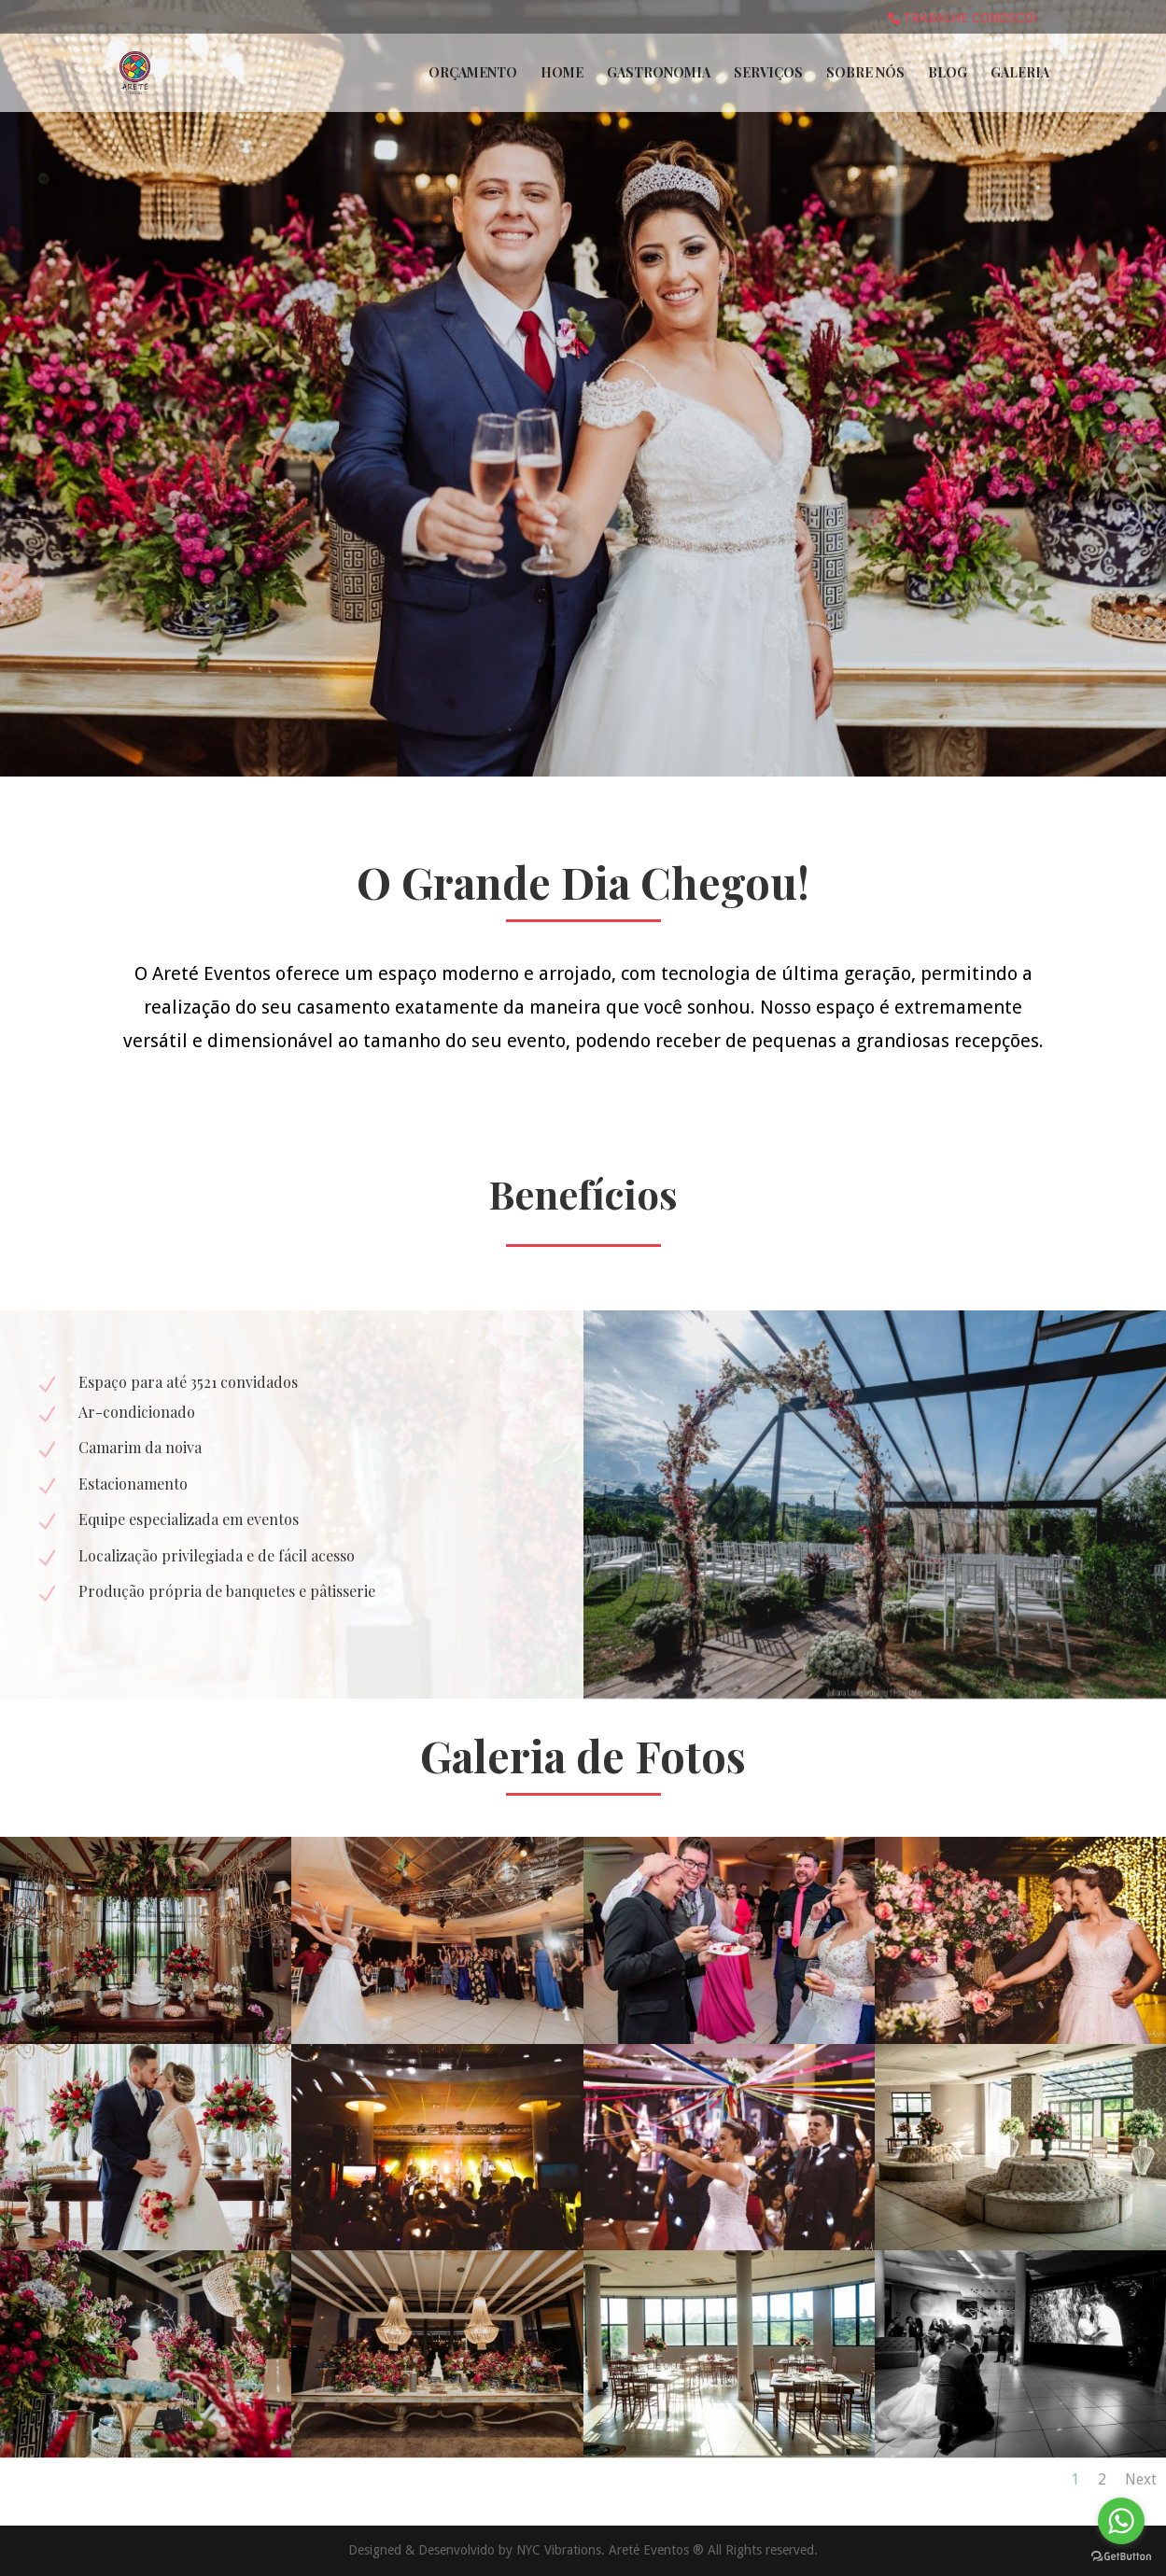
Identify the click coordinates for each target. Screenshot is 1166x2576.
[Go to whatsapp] (1121, 2521)
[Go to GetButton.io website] (1121, 2557)
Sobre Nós (865, 73)
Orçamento (472, 73)
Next (1141, 2479)
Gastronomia (658, 73)
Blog (947, 73)
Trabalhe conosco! (970, 17)
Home (562, 73)
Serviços (768, 73)
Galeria (1019, 73)
